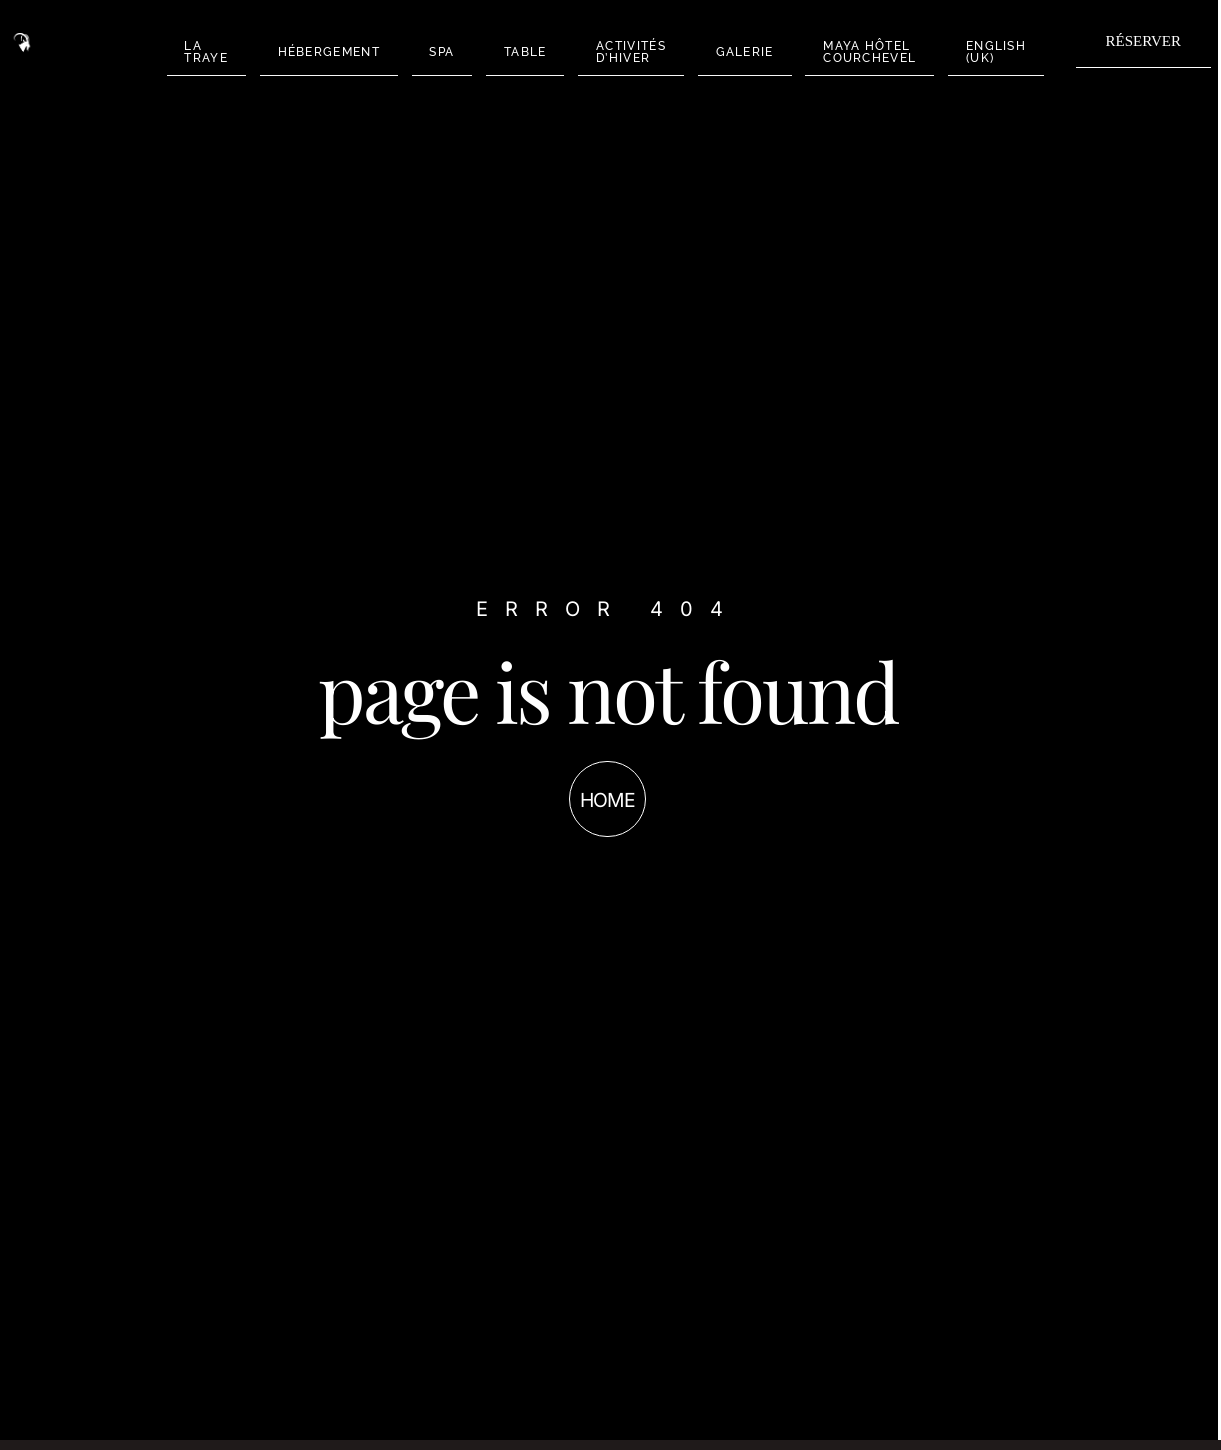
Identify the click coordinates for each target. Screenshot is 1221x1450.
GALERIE (706, 51)
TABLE (505, 51)
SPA (431, 51)
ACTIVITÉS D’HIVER (602, 51)
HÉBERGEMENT (328, 51)
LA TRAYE (216, 51)
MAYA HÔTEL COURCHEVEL (821, 51)
